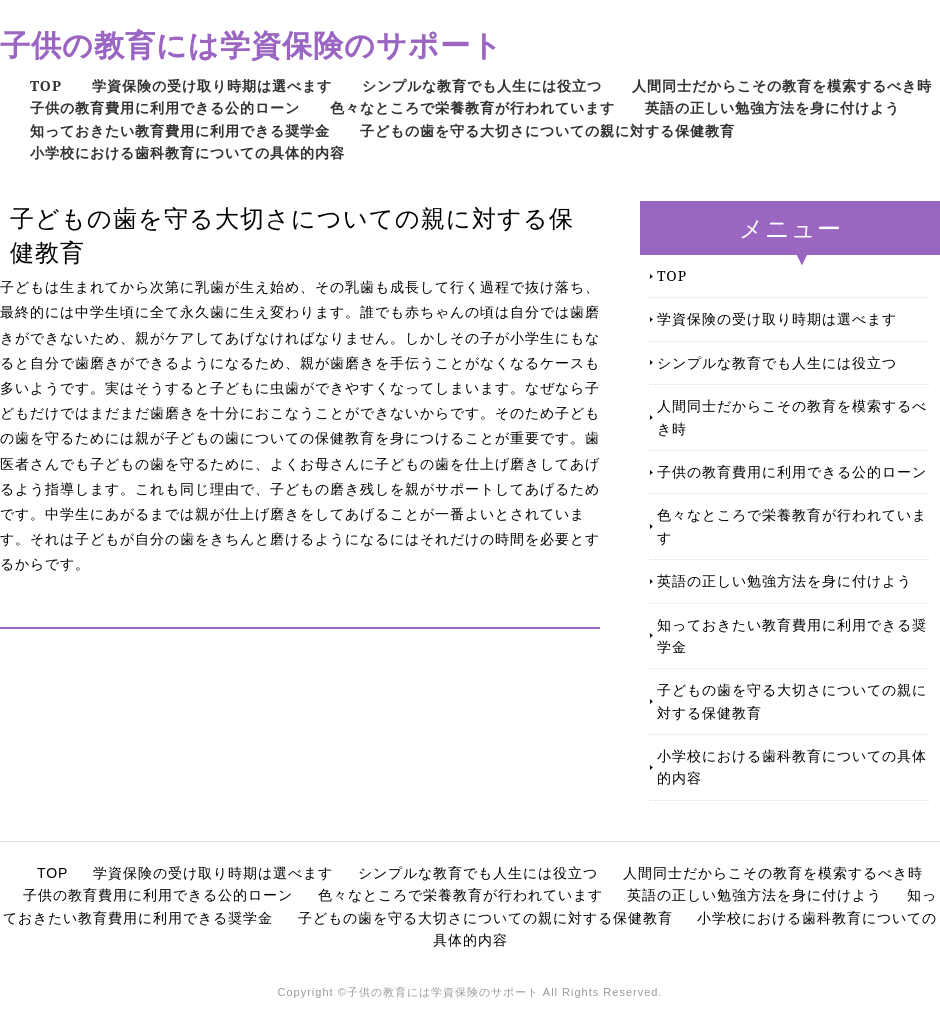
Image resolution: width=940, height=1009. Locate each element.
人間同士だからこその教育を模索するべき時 (782, 85)
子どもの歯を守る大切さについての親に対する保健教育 (547, 130)
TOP (46, 85)
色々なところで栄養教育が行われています (472, 107)
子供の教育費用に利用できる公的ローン (165, 107)
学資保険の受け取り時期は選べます (212, 85)
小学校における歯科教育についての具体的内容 (187, 152)
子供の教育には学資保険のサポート (251, 44)
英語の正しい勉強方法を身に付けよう (772, 107)
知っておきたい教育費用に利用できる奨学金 (180, 130)
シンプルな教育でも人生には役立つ (482, 85)
